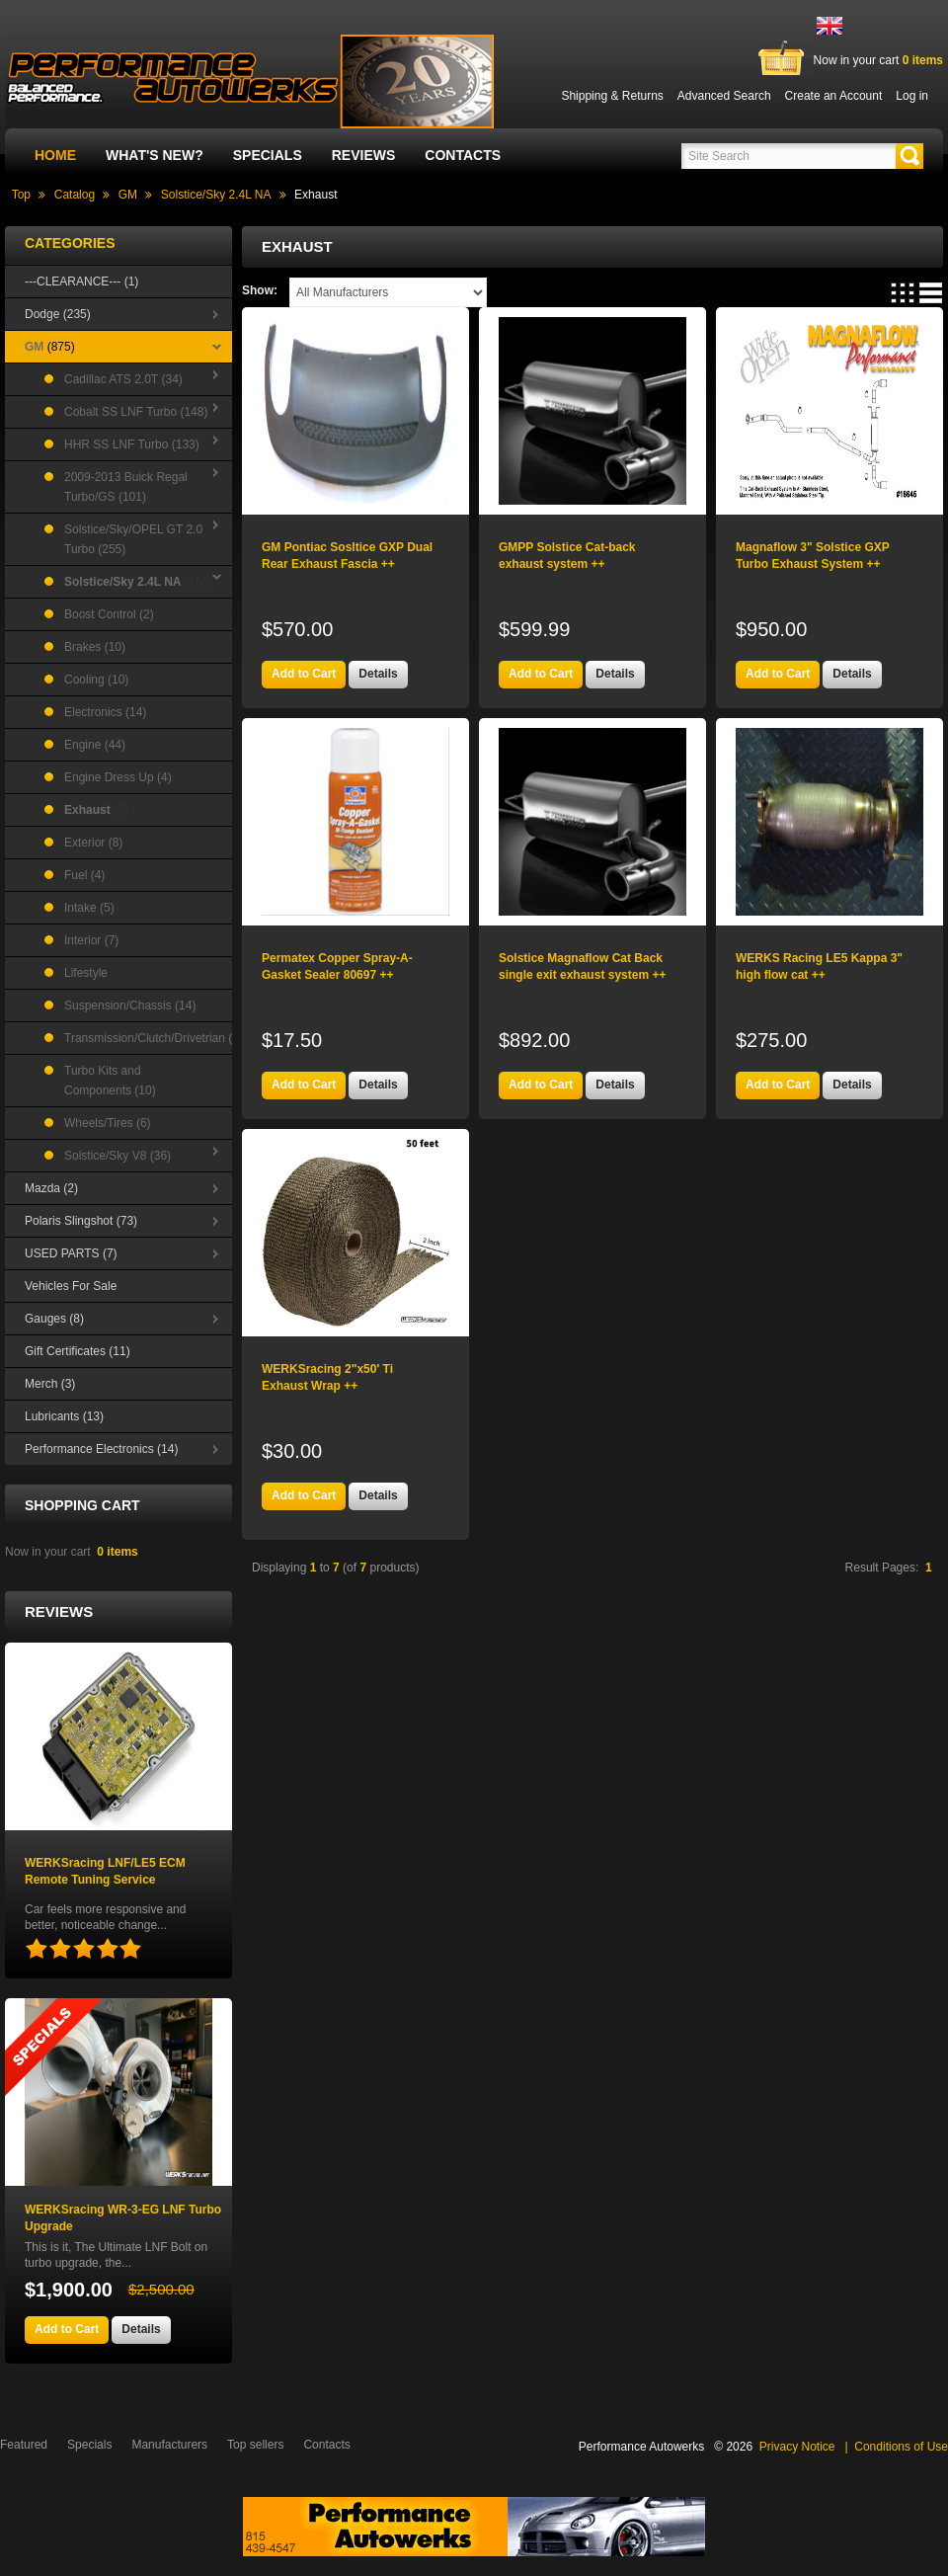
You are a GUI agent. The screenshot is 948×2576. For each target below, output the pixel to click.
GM (127, 194)
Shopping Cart (82, 1505)
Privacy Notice (797, 2447)
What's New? (154, 155)
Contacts (463, 155)
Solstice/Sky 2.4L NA (216, 194)
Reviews (364, 155)
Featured (23, 2445)
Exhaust (315, 194)
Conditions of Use (901, 2447)
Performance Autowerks (641, 2447)
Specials (267, 155)
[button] (909, 156)
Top (21, 194)
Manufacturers (169, 2445)
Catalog (74, 194)
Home (55, 155)
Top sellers (255, 2445)
